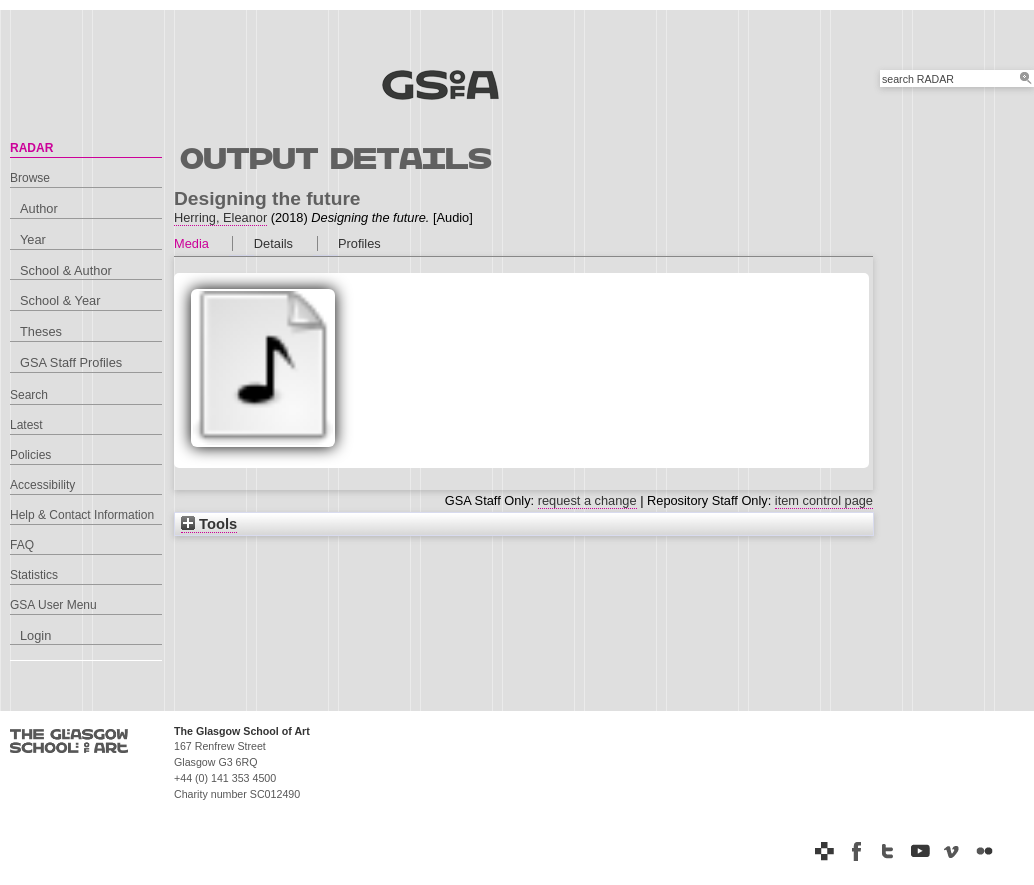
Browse (30, 178)
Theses (41, 331)
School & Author (66, 270)
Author (39, 208)
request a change (587, 500)
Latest (26, 425)
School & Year (60, 300)
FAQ (22, 545)
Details (273, 243)
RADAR (31, 148)
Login (35, 635)
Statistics (34, 575)
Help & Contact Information (82, 515)
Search (29, 395)
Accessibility (42, 485)
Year (33, 239)
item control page (824, 500)
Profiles (359, 243)
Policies (30, 455)
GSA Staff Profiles (71, 362)
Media (191, 243)
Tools (209, 524)
